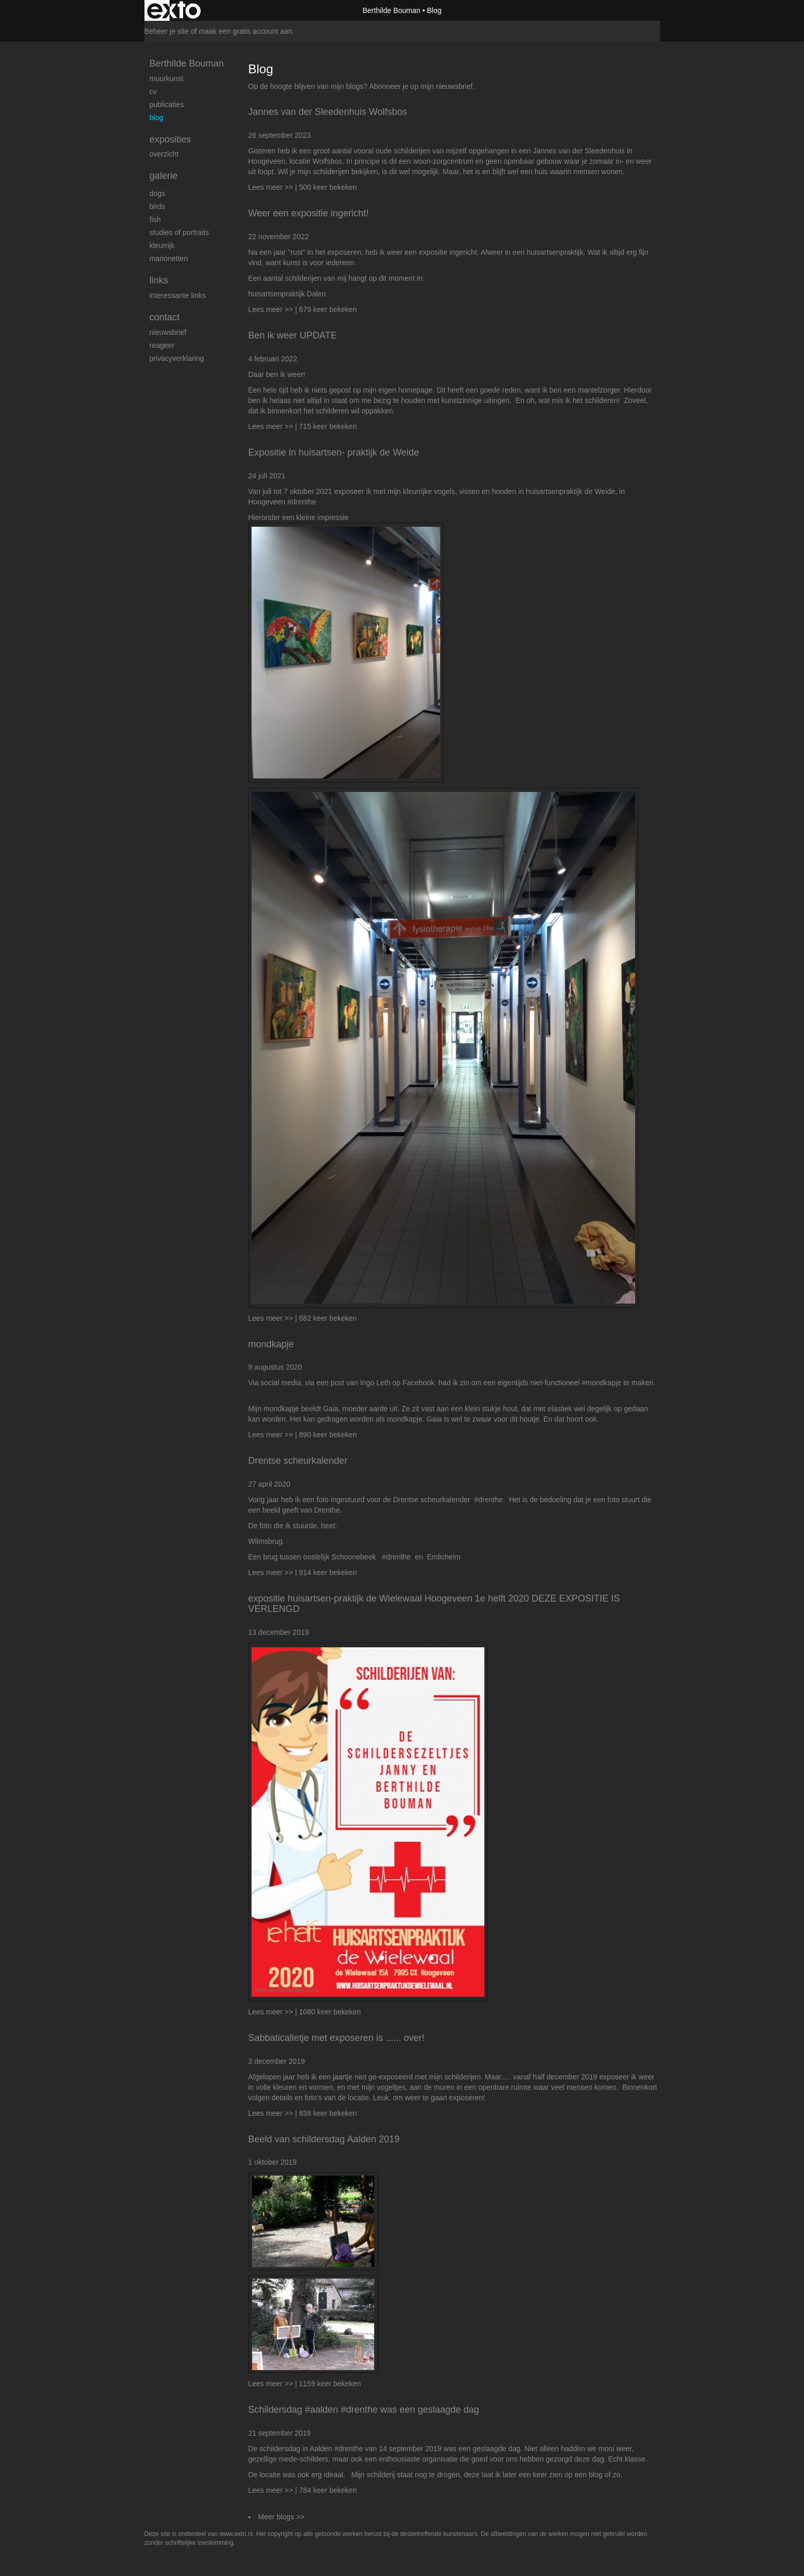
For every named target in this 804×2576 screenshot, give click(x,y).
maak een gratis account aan (246, 31)
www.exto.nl (236, 2534)
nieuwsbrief (454, 86)
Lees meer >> (271, 187)
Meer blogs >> (281, 2517)
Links (159, 280)
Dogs (157, 193)
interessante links (178, 295)
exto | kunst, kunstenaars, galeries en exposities (173, 10)
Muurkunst (166, 78)
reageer (162, 345)
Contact (165, 317)
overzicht (164, 154)
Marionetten (169, 258)
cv (153, 91)
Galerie (164, 176)
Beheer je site (166, 31)
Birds (157, 206)
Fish (155, 219)
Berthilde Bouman (391, 10)
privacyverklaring (177, 358)
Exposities (170, 139)
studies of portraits (179, 232)
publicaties (167, 104)
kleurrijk (162, 245)
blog (156, 117)
